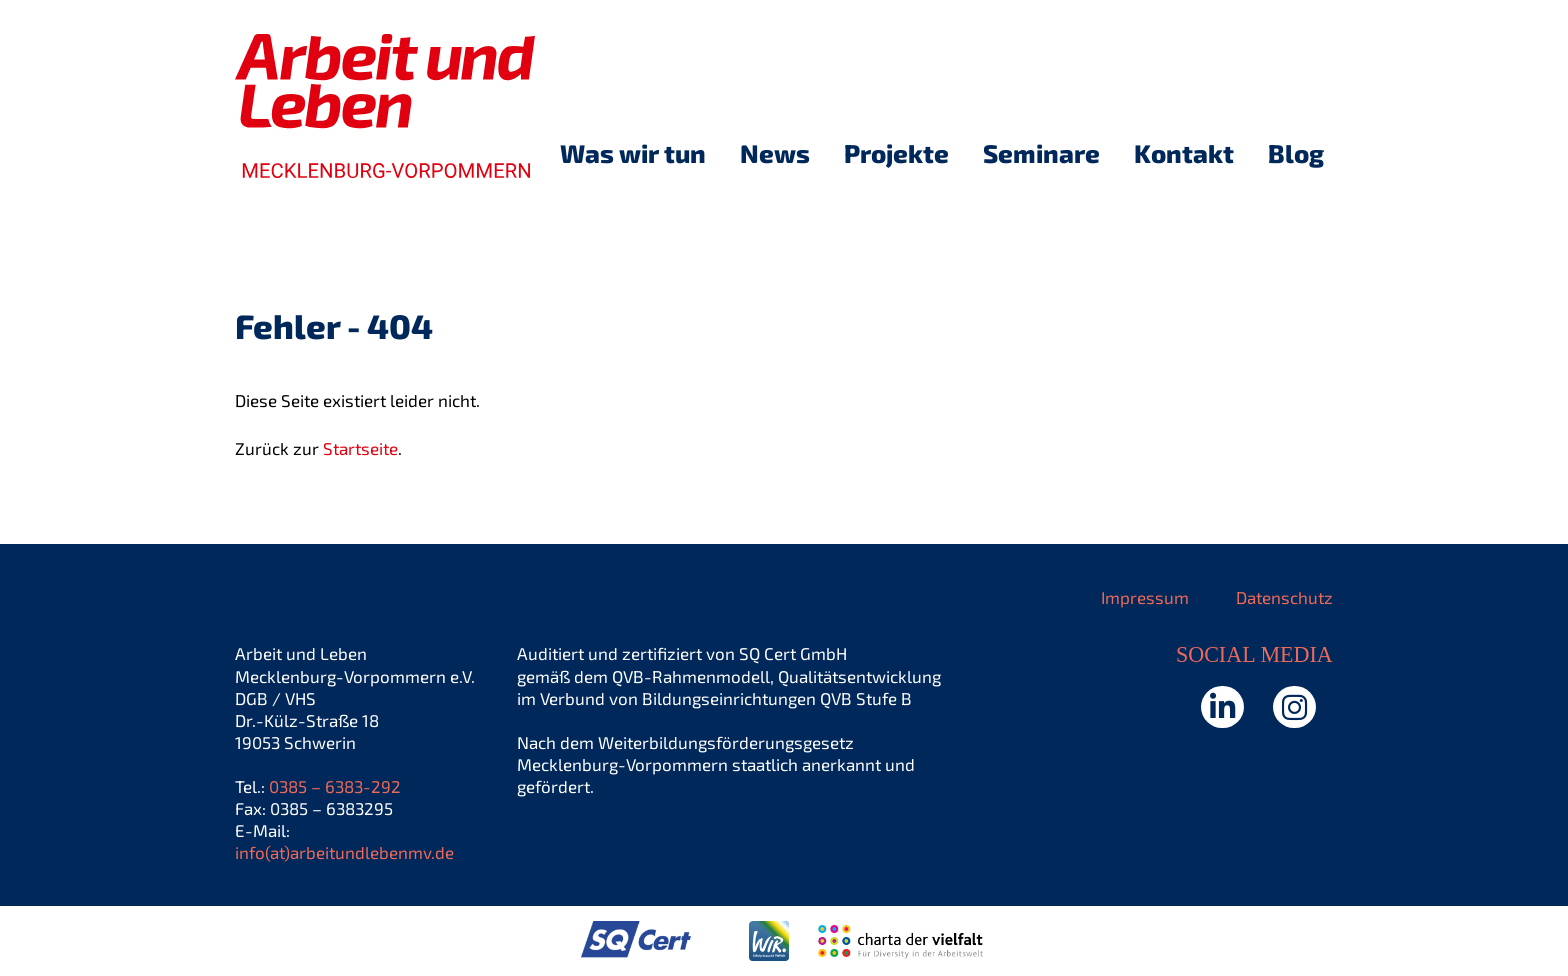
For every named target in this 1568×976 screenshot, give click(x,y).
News (775, 153)
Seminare (1041, 153)
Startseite (360, 448)
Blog (1296, 153)
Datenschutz (1284, 597)
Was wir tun (633, 153)
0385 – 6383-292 (335, 786)
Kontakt (1184, 153)
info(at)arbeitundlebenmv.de (344, 852)
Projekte (896, 153)
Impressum (1145, 597)
